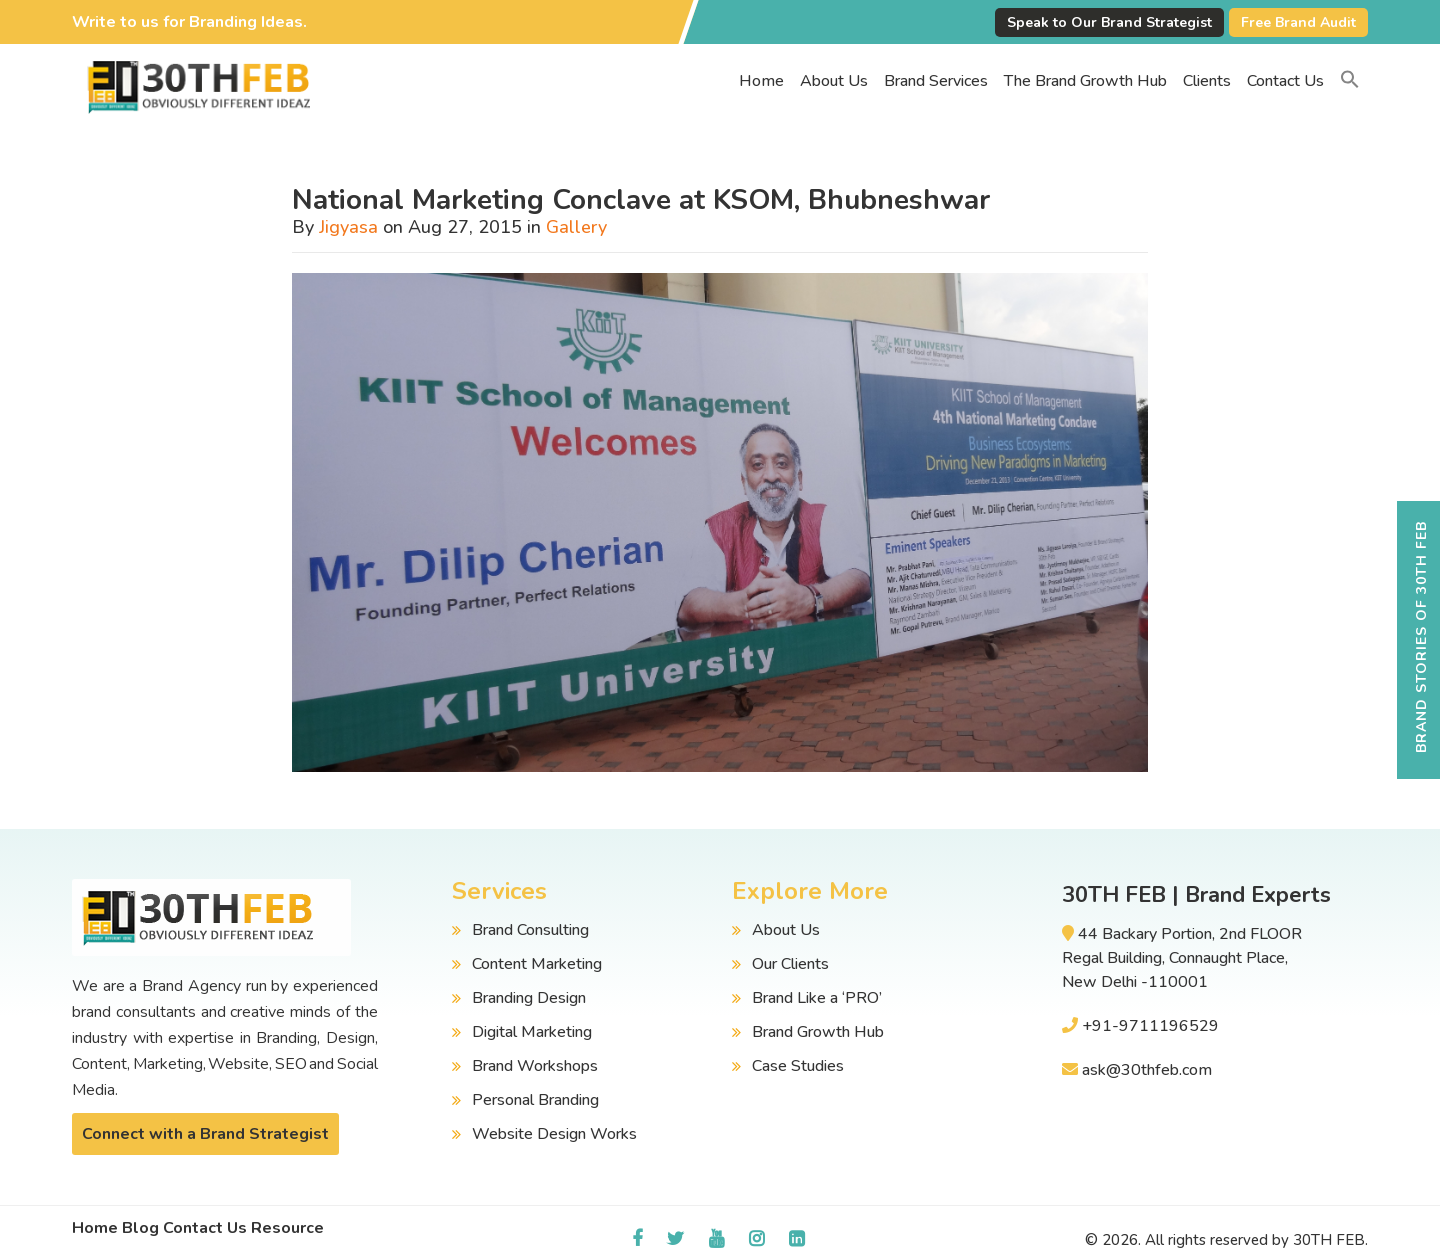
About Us (834, 81)
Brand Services (936, 81)
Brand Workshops (535, 1066)
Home (761, 81)
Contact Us (1285, 81)
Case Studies (798, 1066)
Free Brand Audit (1298, 22)
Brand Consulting (530, 930)
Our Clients (790, 964)
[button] (1350, 81)
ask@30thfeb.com (1147, 1070)
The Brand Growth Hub (1085, 81)
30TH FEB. (1330, 1240)
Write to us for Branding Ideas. (189, 22)
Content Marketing (537, 964)
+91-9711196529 (1150, 1026)
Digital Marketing (532, 1032)
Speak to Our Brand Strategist (1109, 22)
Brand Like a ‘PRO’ (817, 998)
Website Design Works (554, 1134)
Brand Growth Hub (818, 1032)
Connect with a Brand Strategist (205, 1134)
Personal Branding (535, 1100)
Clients (1207, 81)
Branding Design (529, 998)
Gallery (576, 227)
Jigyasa (348, 227)
